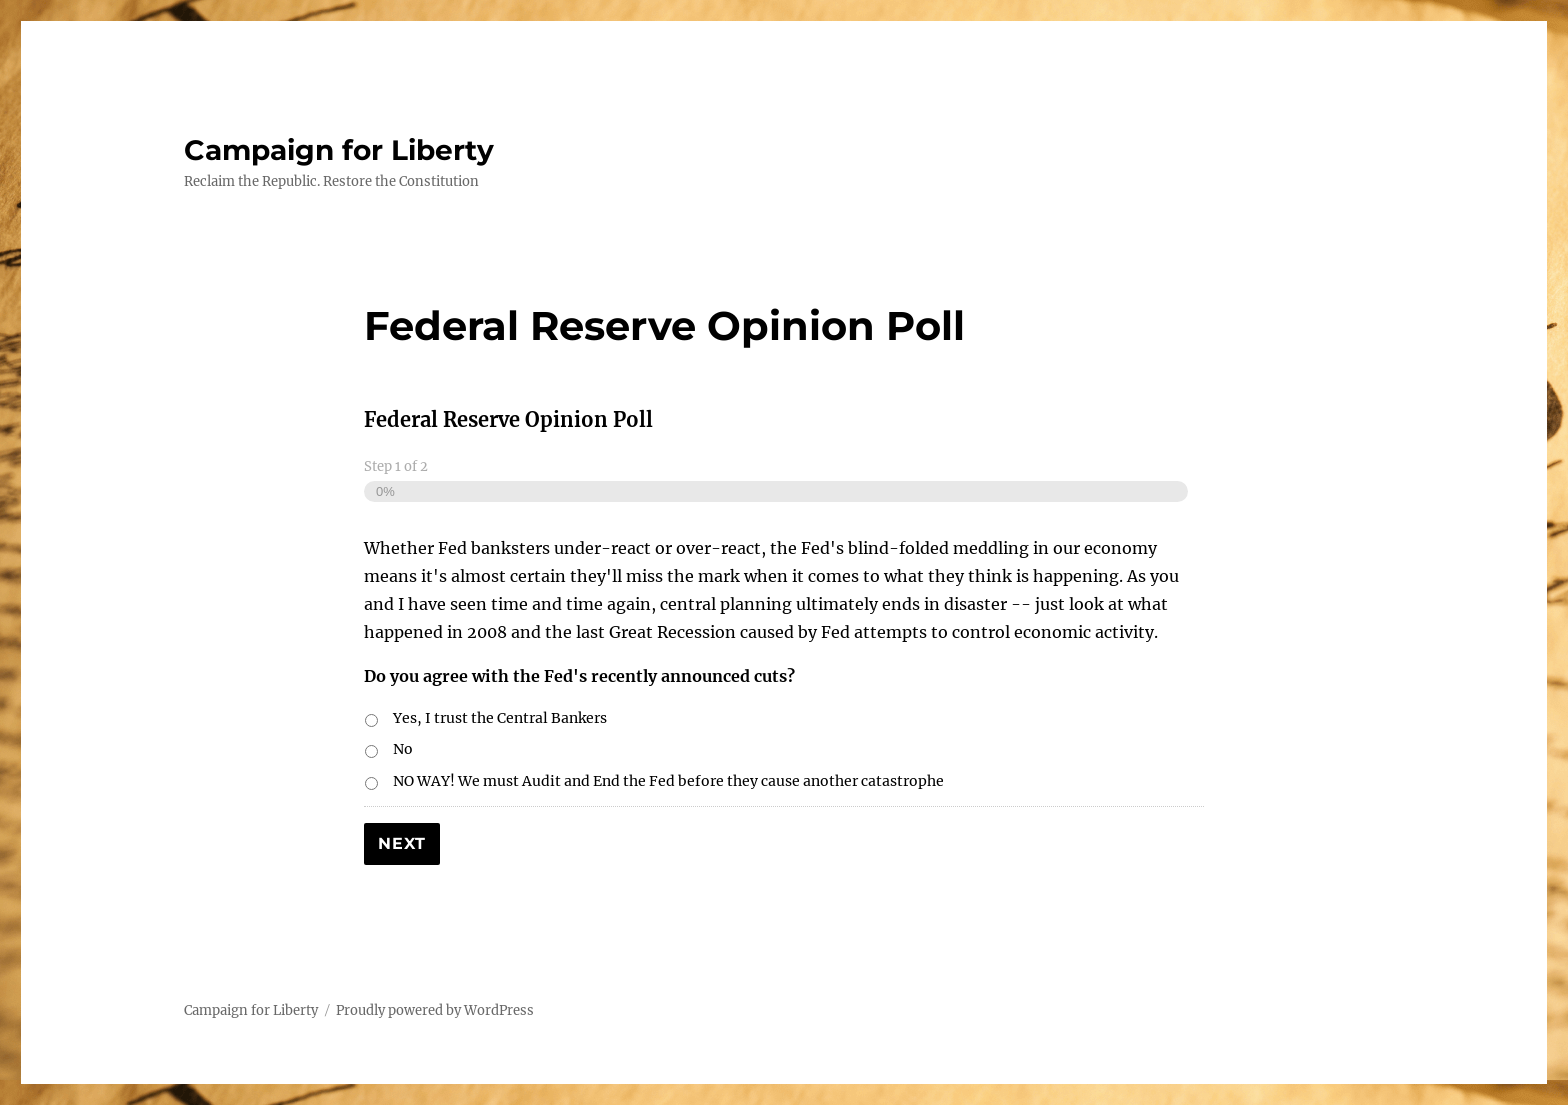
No (403, 749)
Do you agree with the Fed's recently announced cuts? (579, 676)
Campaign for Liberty (339, 150)
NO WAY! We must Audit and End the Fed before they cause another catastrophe (668, 781)
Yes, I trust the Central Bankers (500, 718)
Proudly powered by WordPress (435, 1010)
